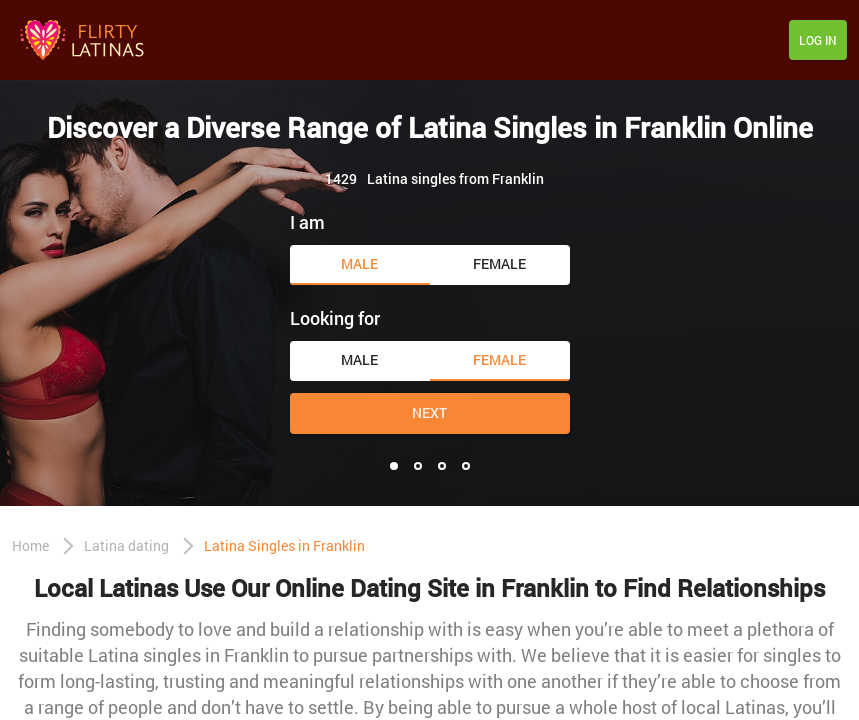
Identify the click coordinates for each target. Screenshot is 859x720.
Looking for (335, 318)
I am (307, 222)
